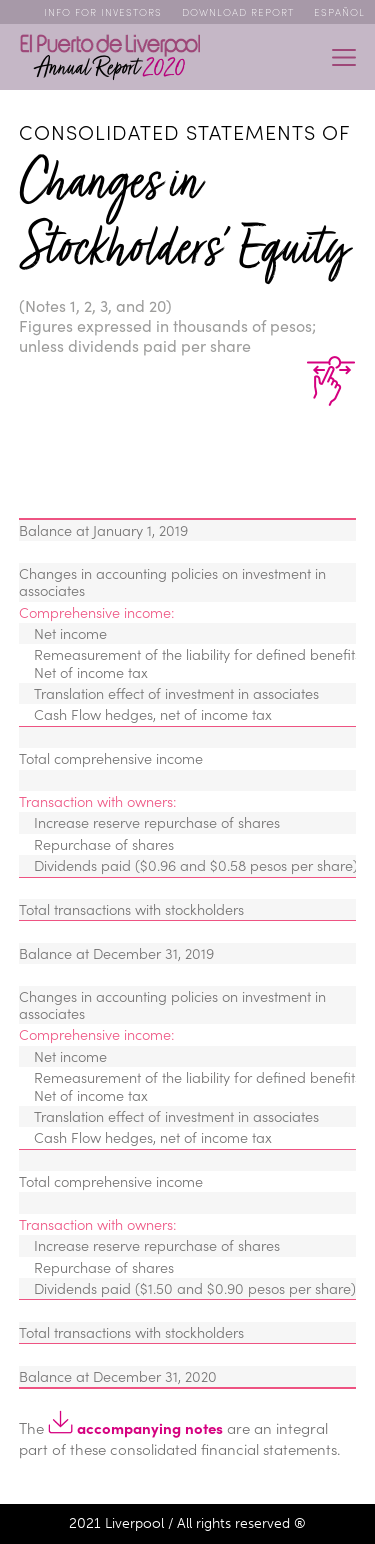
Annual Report (110, 57)
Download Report (238, 12)
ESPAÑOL (339, 12)
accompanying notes (135, 1427)
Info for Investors (103, 12)
